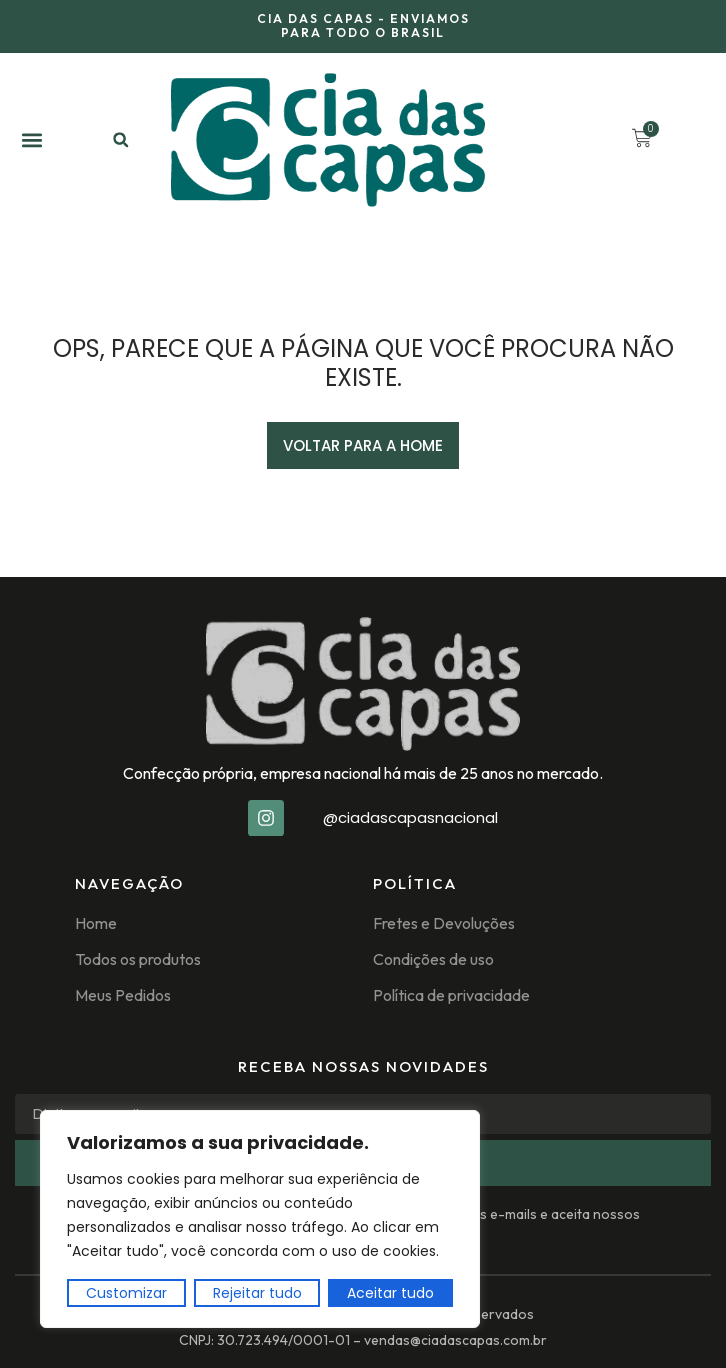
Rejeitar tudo (257, 1293)
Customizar (126, 1293)
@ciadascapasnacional (410, 817)
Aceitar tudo (390, 1293)
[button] (31, 139)
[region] (260, 1219)
